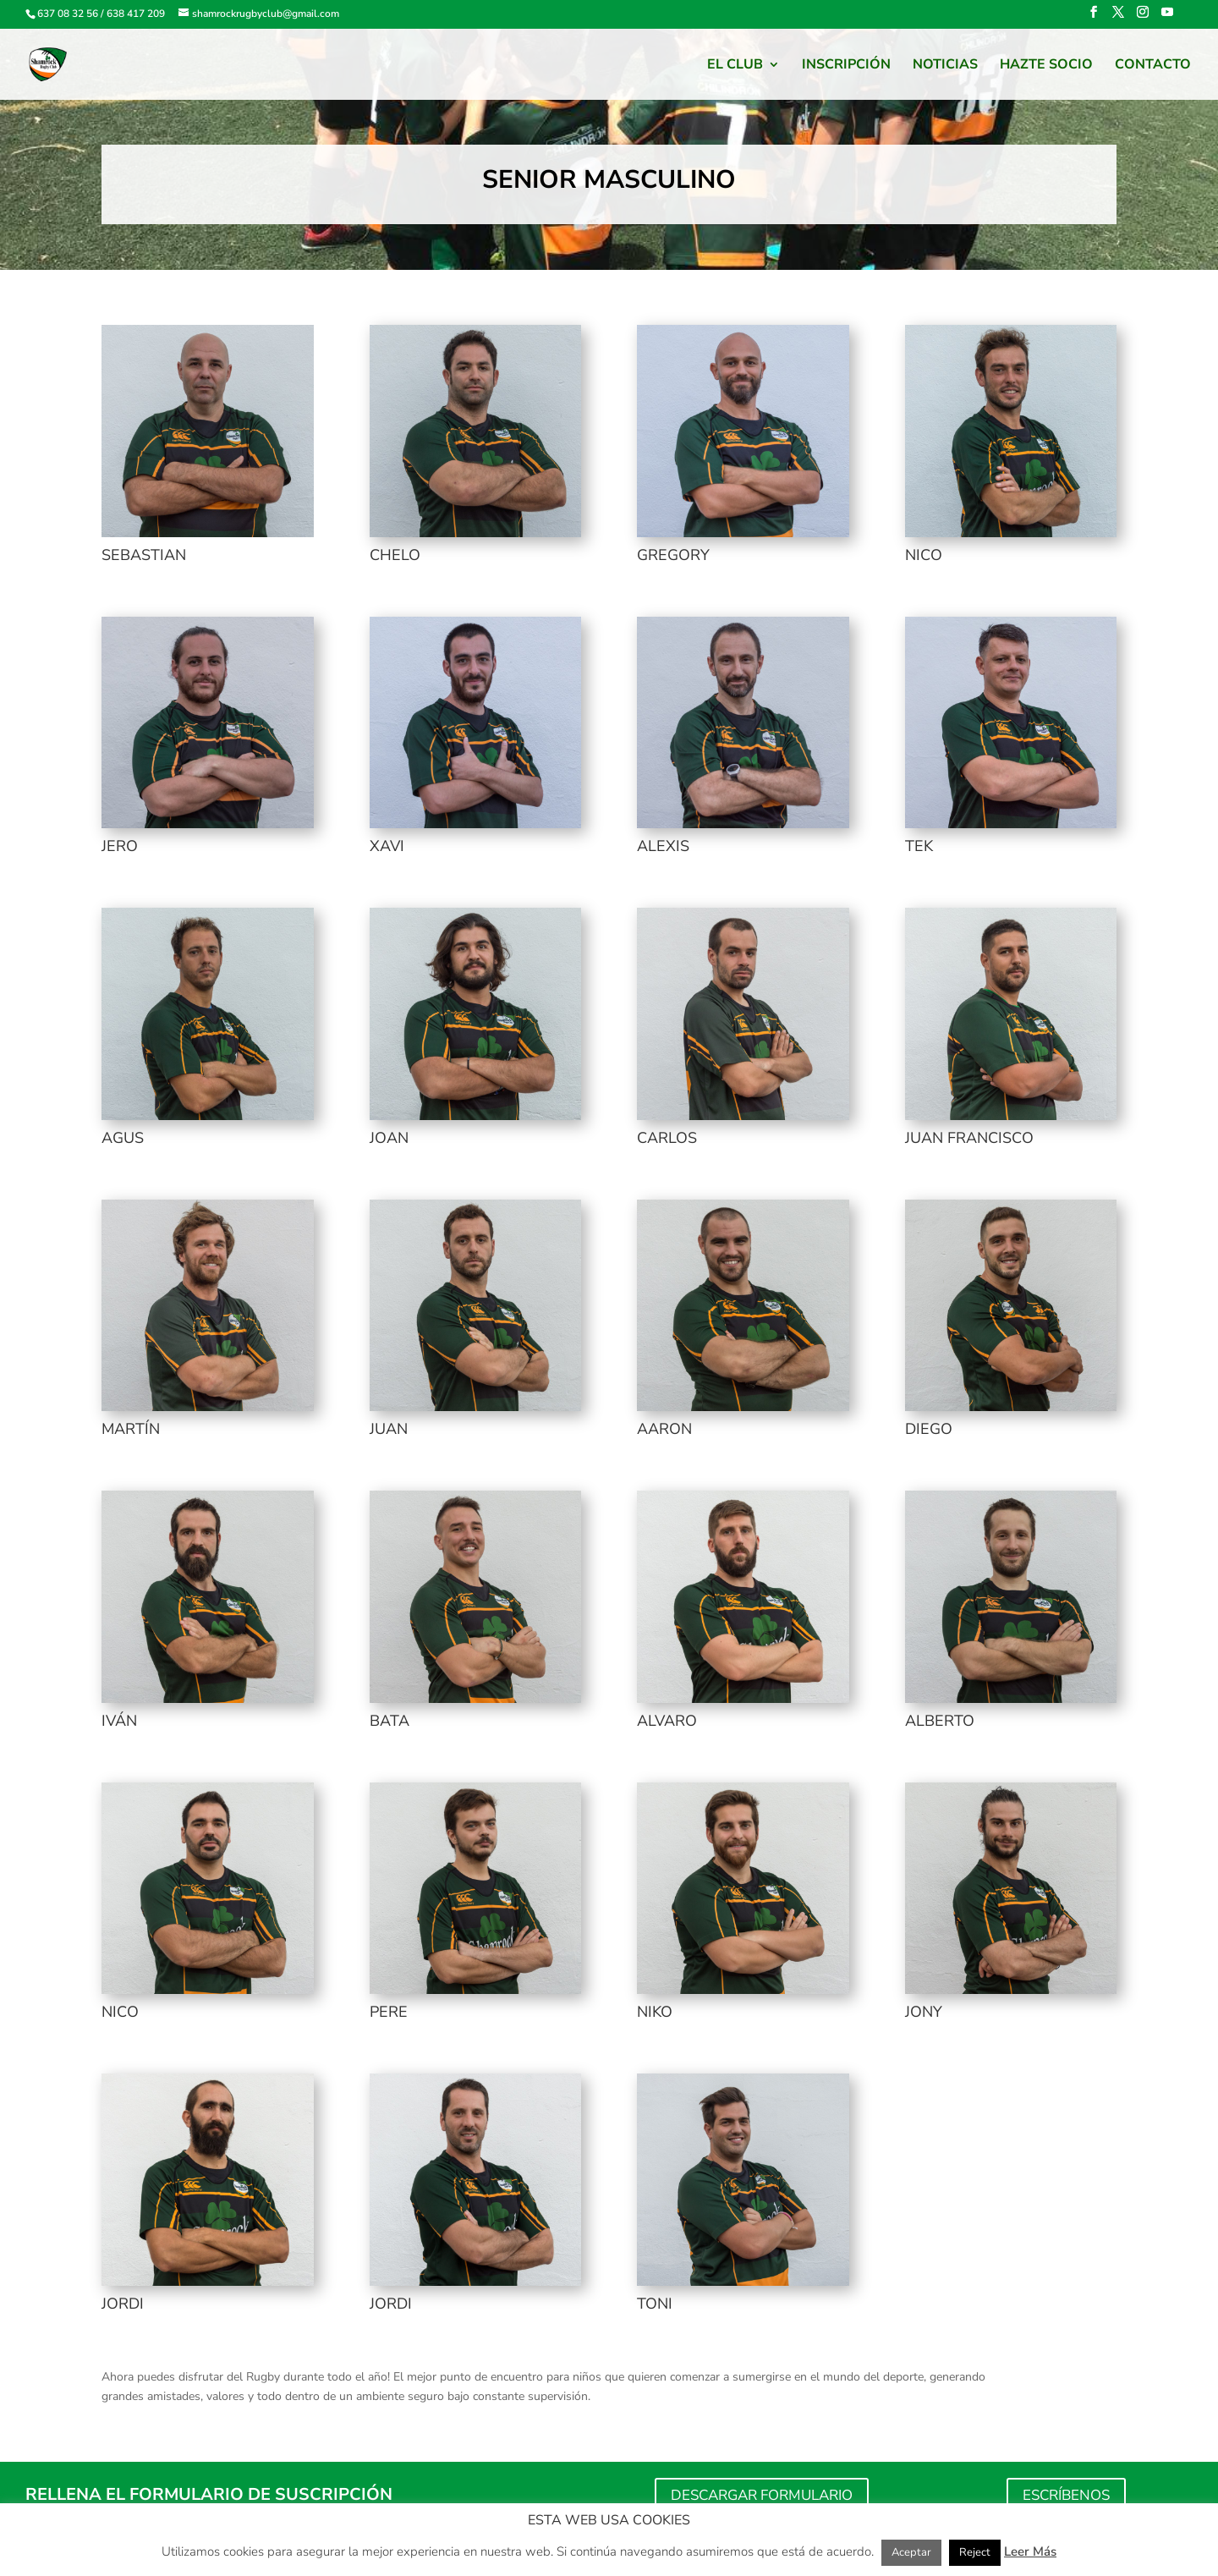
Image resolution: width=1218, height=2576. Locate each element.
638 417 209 (136, 13)
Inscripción (846, 66)
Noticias (945, 66)
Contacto (1153, 66)
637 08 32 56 (67, 13)
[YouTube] (1167, 17)
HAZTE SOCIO (1046, 66)
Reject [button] (974, 2552)
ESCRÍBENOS (1066, 2495)
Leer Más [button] (1030, 2551)
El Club (735, 66)
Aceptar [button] (911, 2552)
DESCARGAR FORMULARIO (762, 2495)
